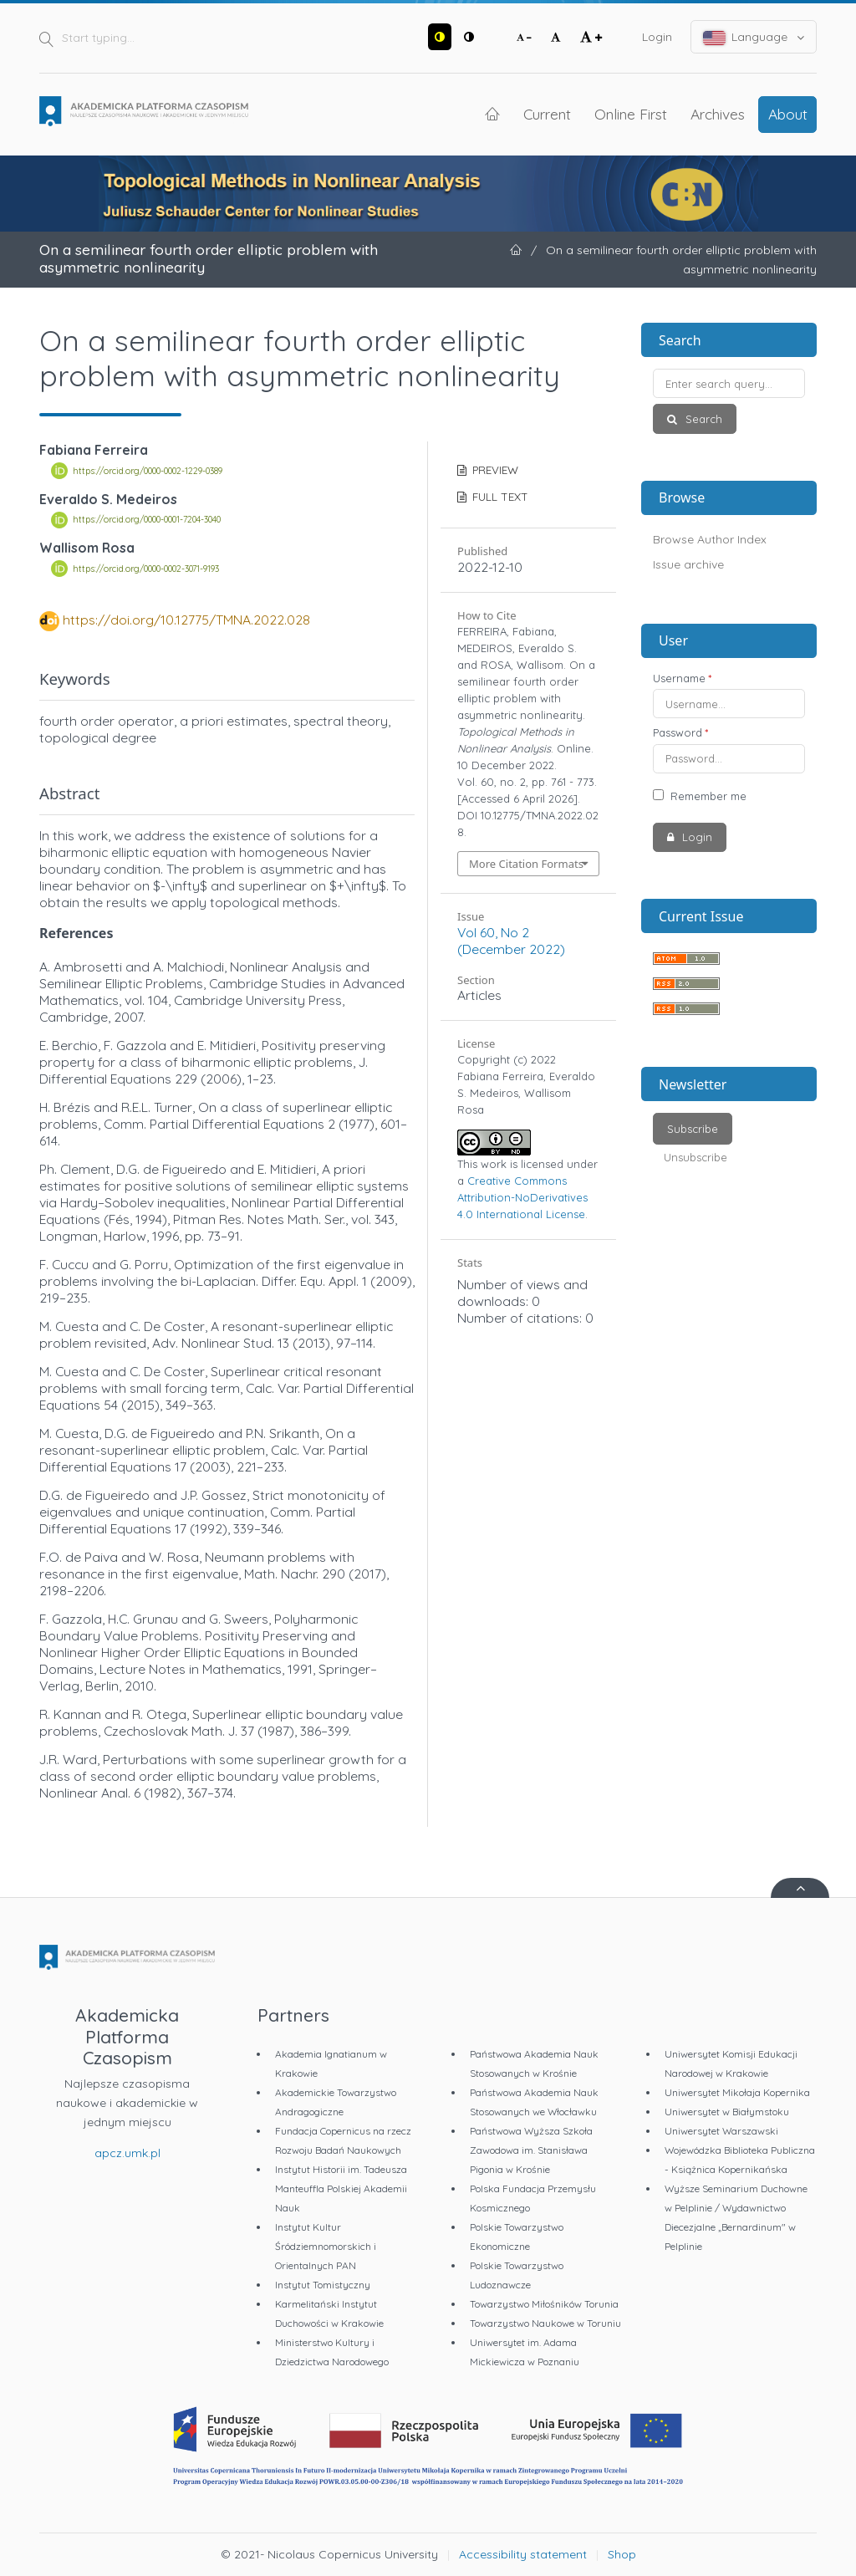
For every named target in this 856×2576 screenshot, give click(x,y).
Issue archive (688, 564)
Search (702, 419)
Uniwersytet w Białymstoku (727, 2111)
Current (547, 114)
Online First (630, 114)
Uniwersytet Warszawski (721, 2131)
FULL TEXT (498, 496)
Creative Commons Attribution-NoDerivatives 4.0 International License (522, 1197)
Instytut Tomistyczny (322, 2284)
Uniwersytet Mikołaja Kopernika (737, 2092)
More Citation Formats (526, 863)
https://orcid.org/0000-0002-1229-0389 (147, 471)
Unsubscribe (695, 1157)
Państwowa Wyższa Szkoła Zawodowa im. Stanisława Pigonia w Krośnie (531, 2150)
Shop (622, 2554)
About (788, 114)
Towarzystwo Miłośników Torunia (544, 2304)
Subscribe (692, 1128)
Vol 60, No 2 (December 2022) (511, 940)
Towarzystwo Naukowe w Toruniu (545, 2323)
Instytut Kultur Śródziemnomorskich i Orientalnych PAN (325, 2246)
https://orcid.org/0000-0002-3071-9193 (146, 568)
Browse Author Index (710, 539)
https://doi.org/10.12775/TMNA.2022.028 (186, 619)
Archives (717, 114)
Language (754, 37)
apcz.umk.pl (127, 2152)
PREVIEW (493, 470)
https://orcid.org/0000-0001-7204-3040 (147, 520)
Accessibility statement (523, 2554)
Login (657, 36)
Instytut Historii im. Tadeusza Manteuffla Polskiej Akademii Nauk (341, 2188)
